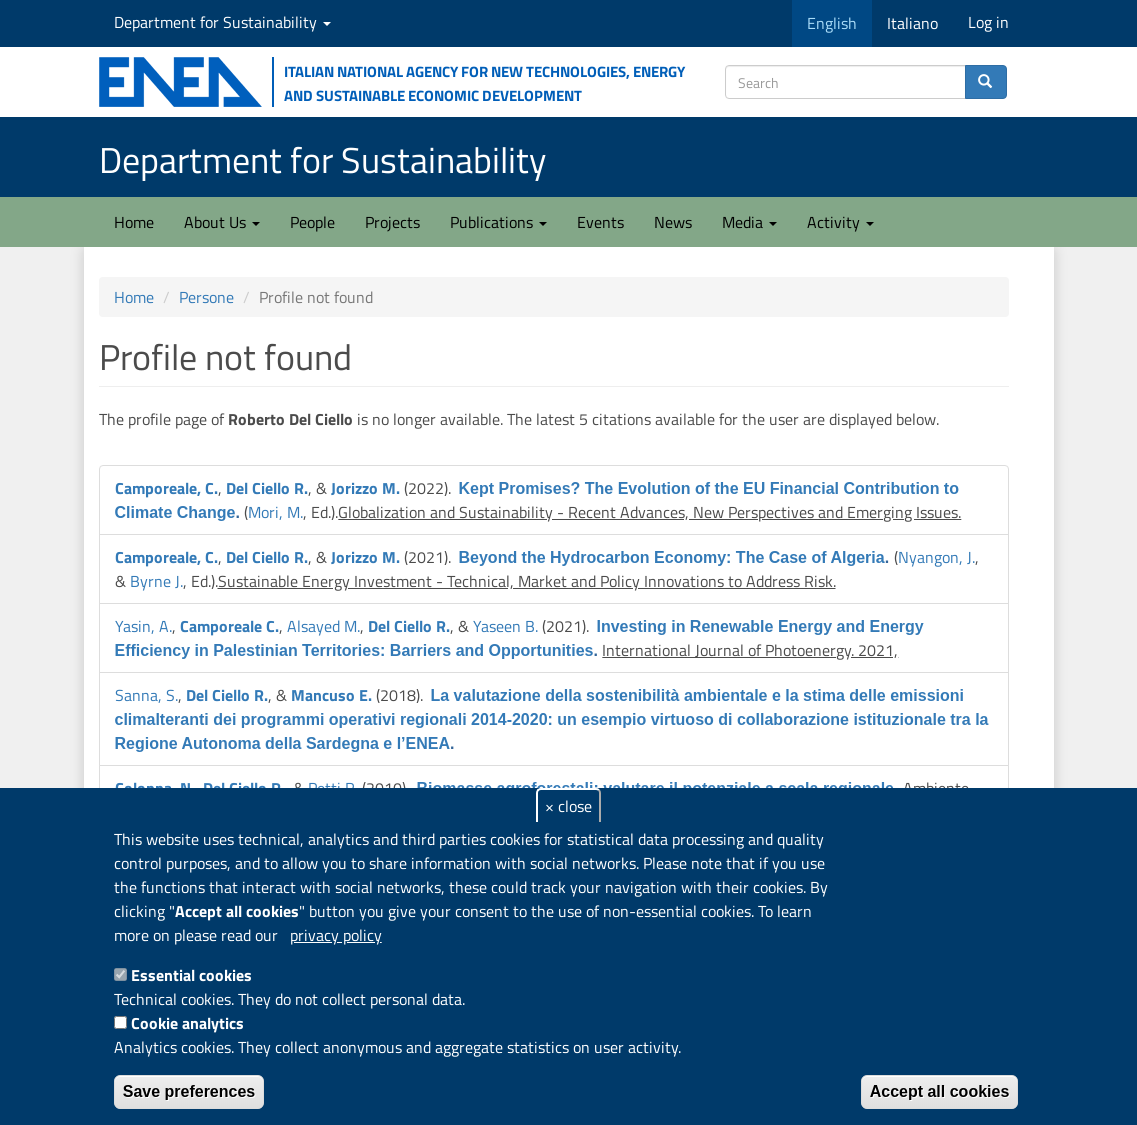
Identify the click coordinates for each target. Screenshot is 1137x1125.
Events (600, 222)
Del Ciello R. (267, 488)
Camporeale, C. (166, 488)
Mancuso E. (331, 695)
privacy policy (336, 935)
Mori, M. (275, 512)
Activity (840, 222)
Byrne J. (156, 581)
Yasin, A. (143, 626)
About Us (222, 222)
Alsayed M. (323, 626)
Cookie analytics (187, 1023)
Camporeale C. (229, 626)
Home (134, 222)
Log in (988, 22)
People (312, 222)
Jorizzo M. (365, 488)
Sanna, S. (146, 695)
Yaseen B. (505, 626)
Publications (498, 222)
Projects (392, 222)
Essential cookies (191, 975)
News (673, 222)
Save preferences (189, 1091)
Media (749, 222)
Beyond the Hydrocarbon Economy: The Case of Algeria (672, 557)
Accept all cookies (940, 1091)
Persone (206, 297)
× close (568, 806)
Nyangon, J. (936, 557)
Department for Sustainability (222, 22)
